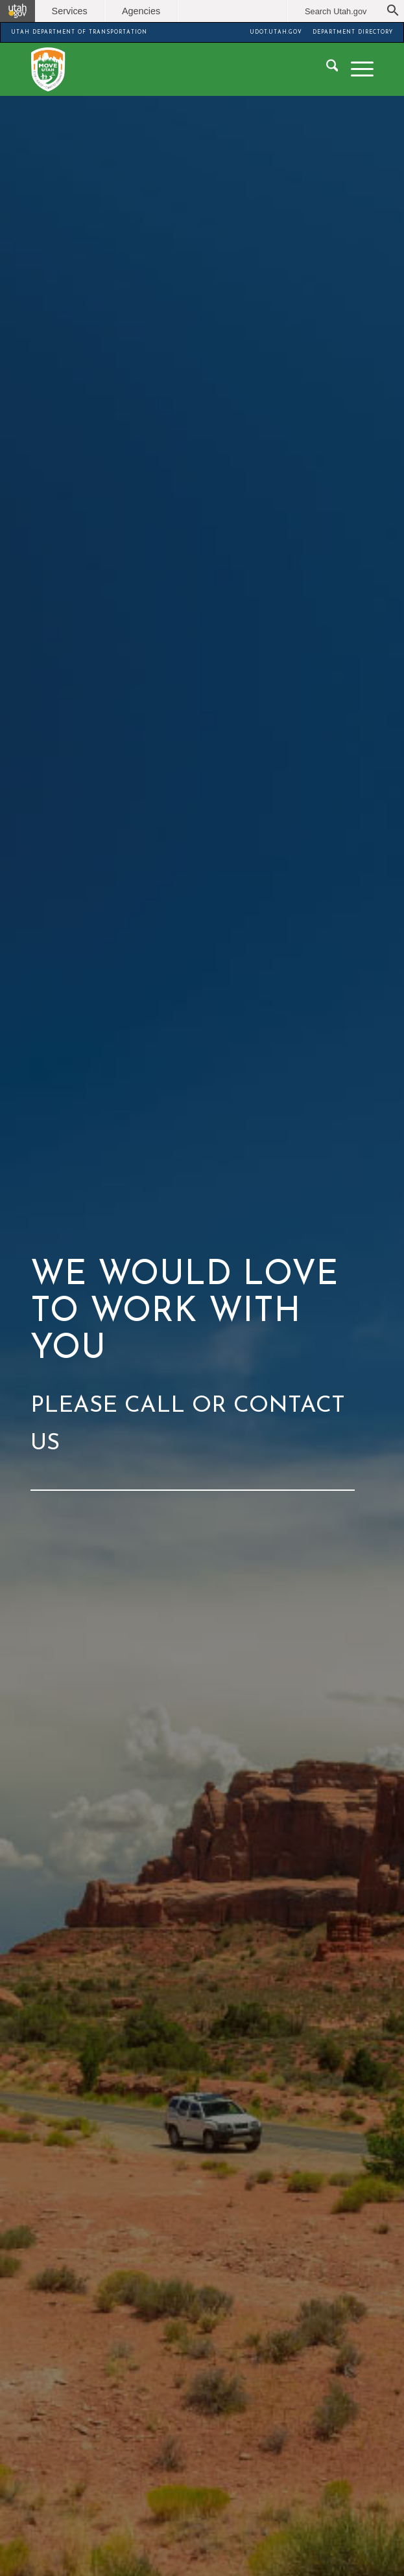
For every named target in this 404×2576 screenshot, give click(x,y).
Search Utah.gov (335, 11)
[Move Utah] (167, 69)
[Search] (326, 69)
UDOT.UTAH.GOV (276, 32)
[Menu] (356, 69)
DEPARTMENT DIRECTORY (353, 32)
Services (70, 11)
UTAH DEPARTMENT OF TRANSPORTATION (79, 32)
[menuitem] (326, 69)
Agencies (141, 11)
